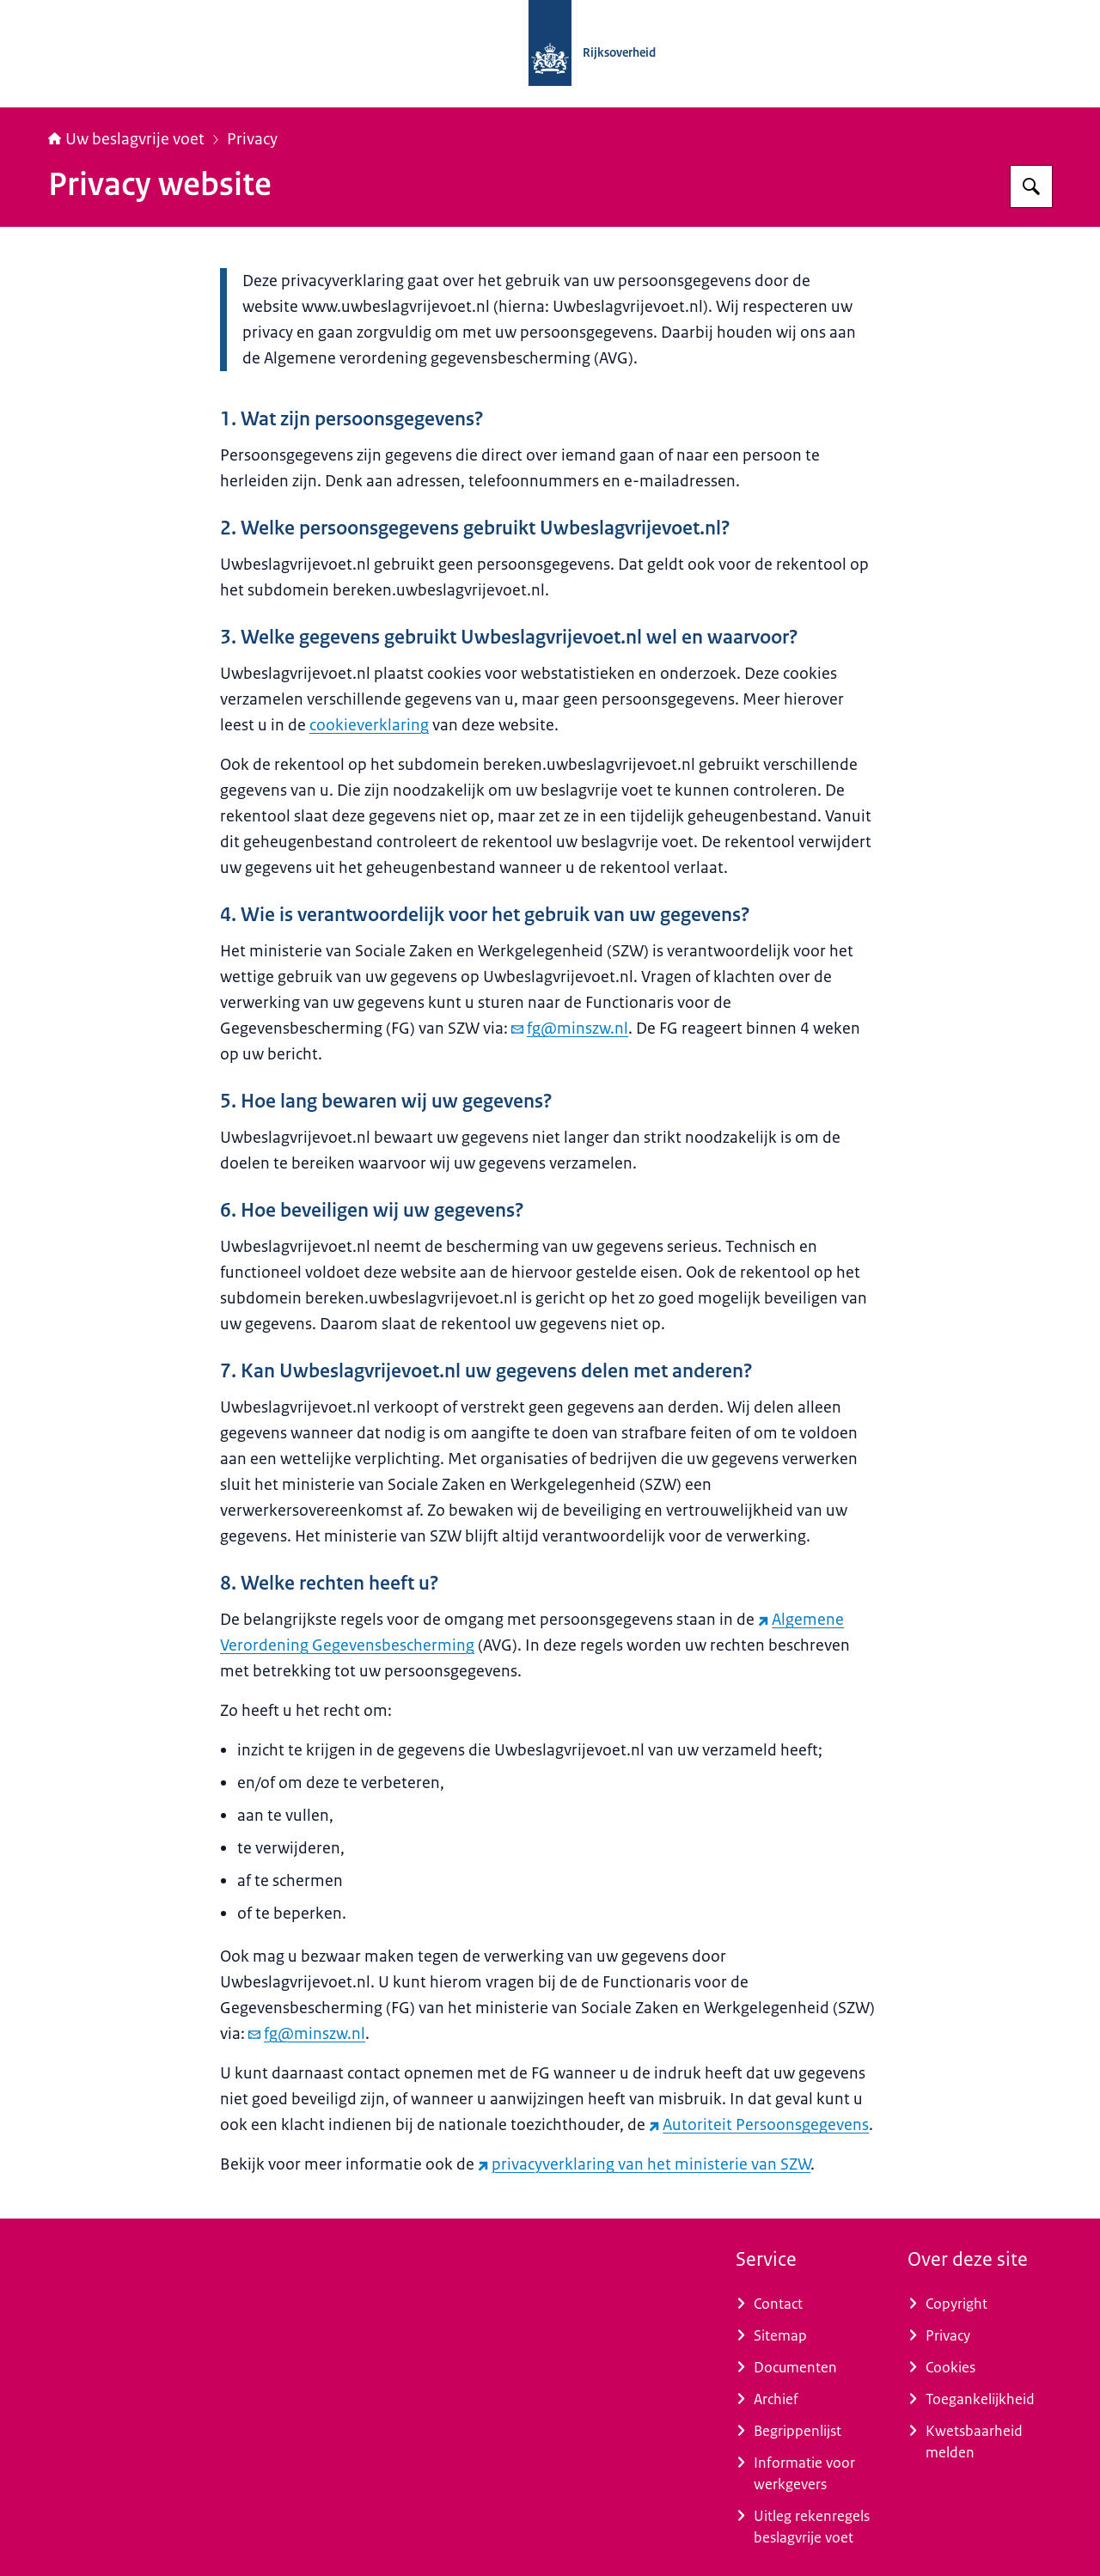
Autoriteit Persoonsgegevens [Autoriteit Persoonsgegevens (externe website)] (759, 2125)
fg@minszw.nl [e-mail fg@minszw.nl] (569, 1028)
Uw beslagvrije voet (126, 139)
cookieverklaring (369, 725)
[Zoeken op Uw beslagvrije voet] (1031, 186)
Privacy (252, 139)
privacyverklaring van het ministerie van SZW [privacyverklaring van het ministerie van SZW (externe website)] (644, 2164)
